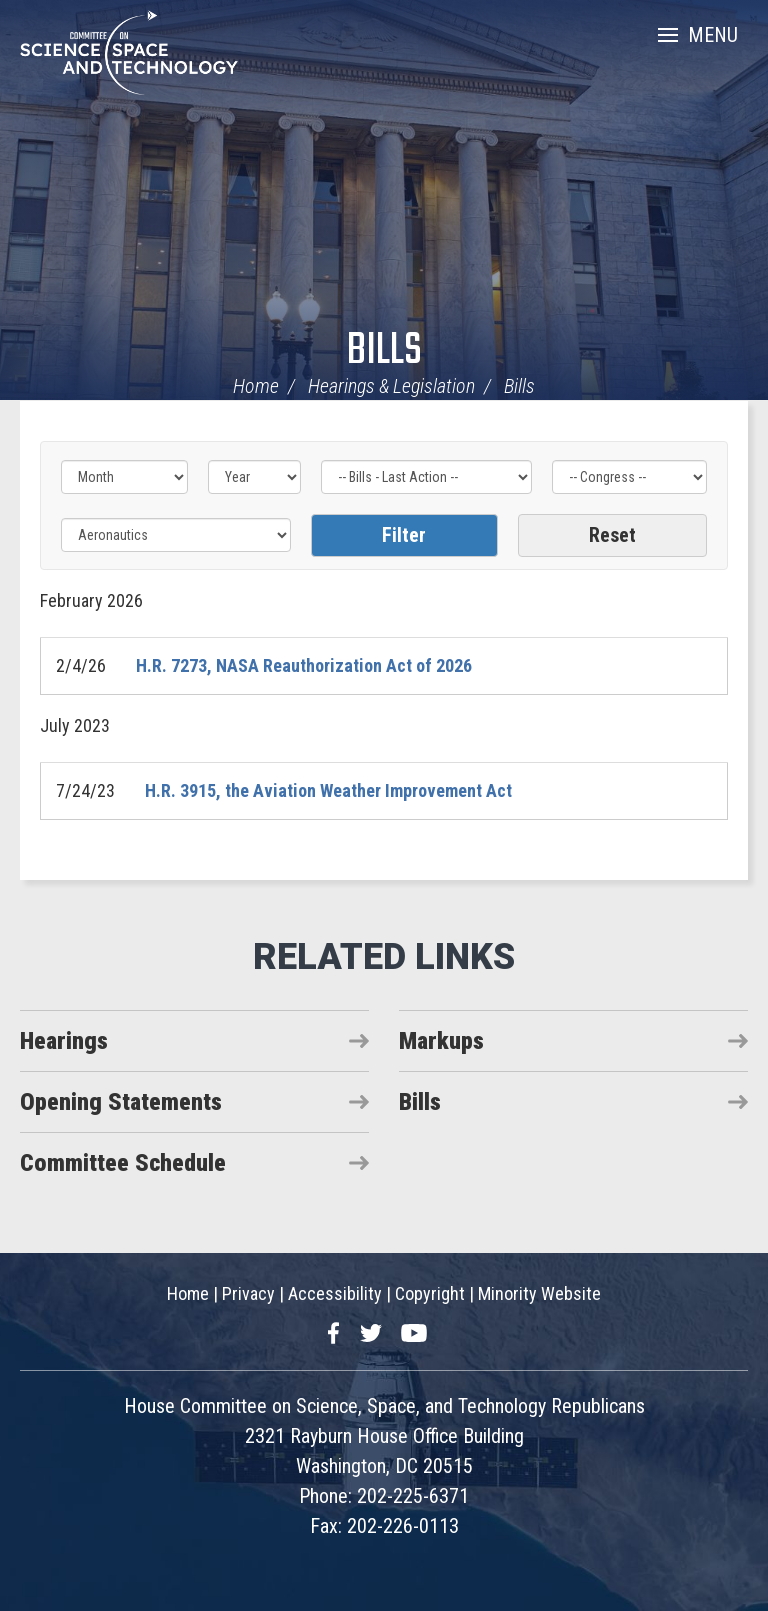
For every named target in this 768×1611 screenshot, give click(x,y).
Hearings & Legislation (391, 386)
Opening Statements (121, 1102)
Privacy (248, 1293)
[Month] (124, 477)
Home (256, 386)
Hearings (64, 1041)
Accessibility (335, 1293)
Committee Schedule (123, 1163)
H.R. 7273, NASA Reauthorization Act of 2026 (304, 665)
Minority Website (539, 1293)
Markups (441, 1041)
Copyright (430, 1293)
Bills (384, 351)
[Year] (254, 477)
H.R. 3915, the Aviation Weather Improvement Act (328, 790)
